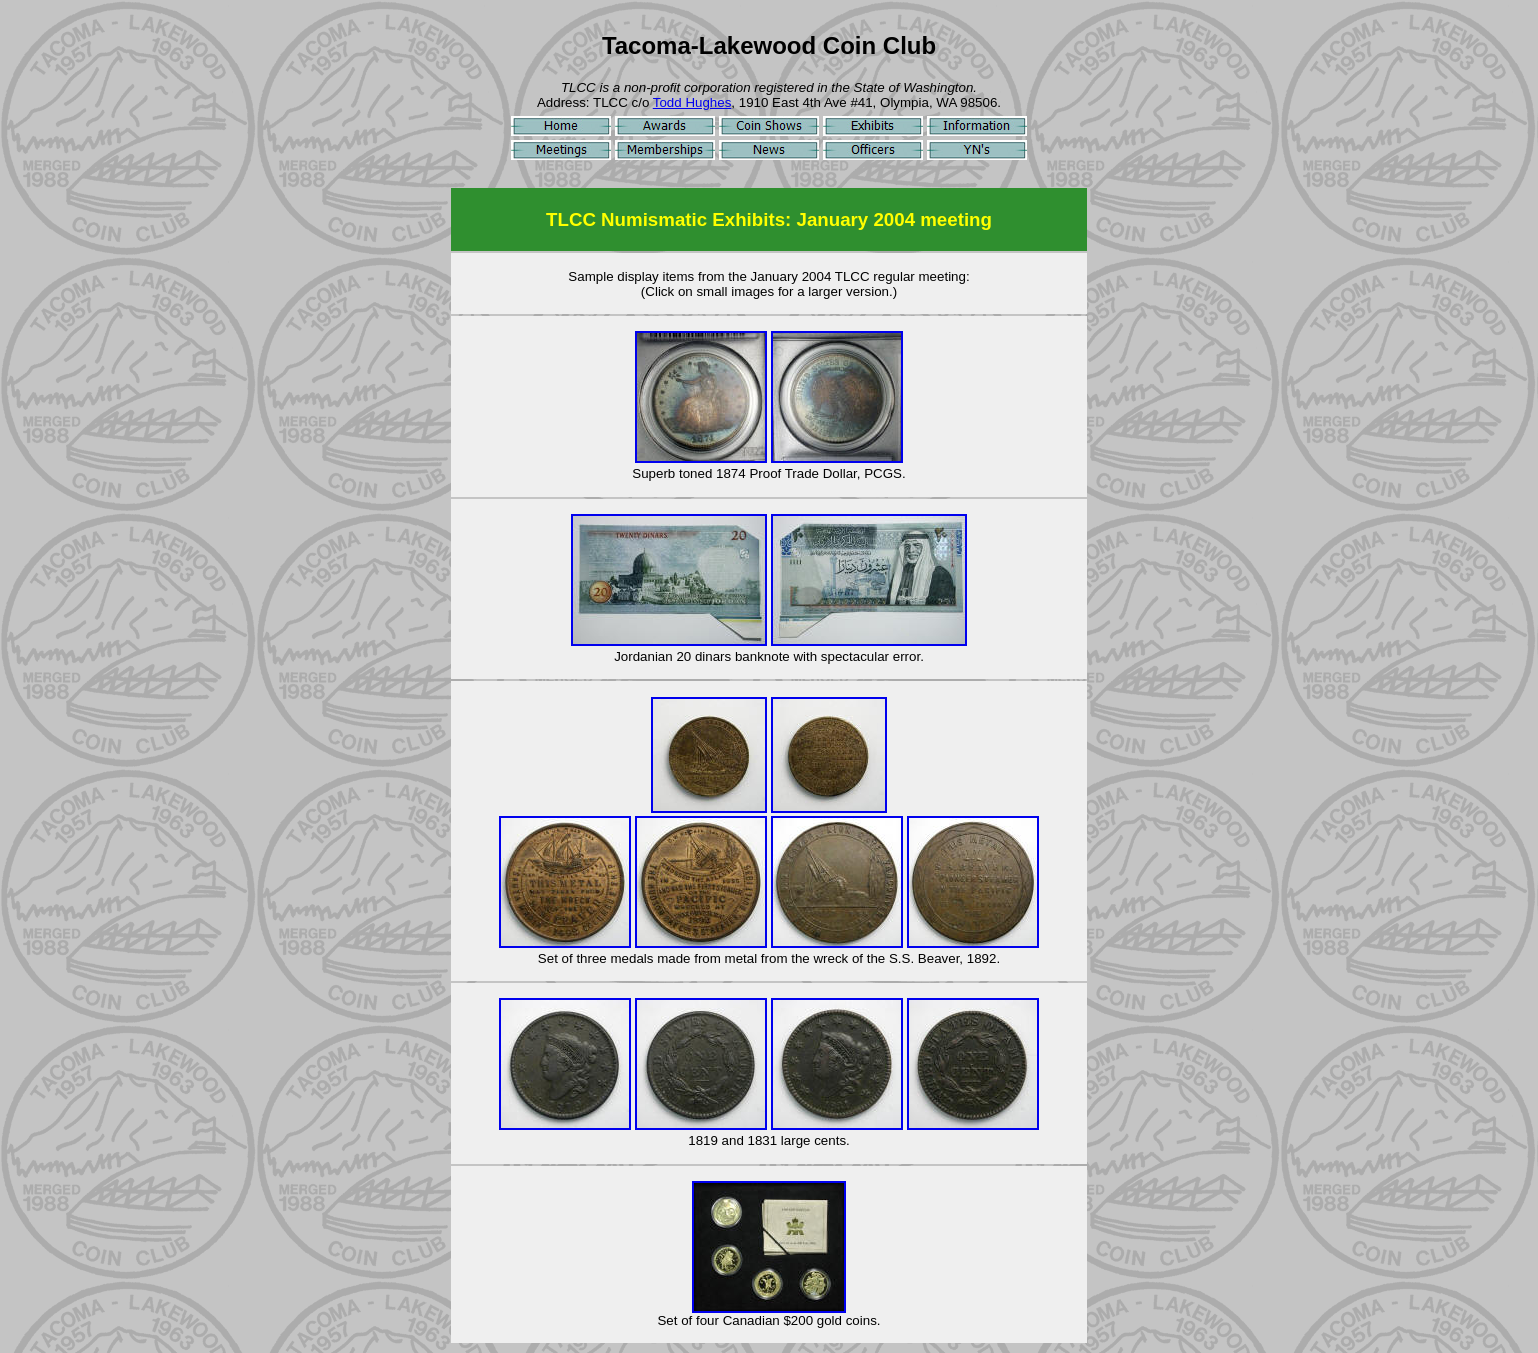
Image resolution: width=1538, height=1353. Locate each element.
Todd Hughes (692, 102)
